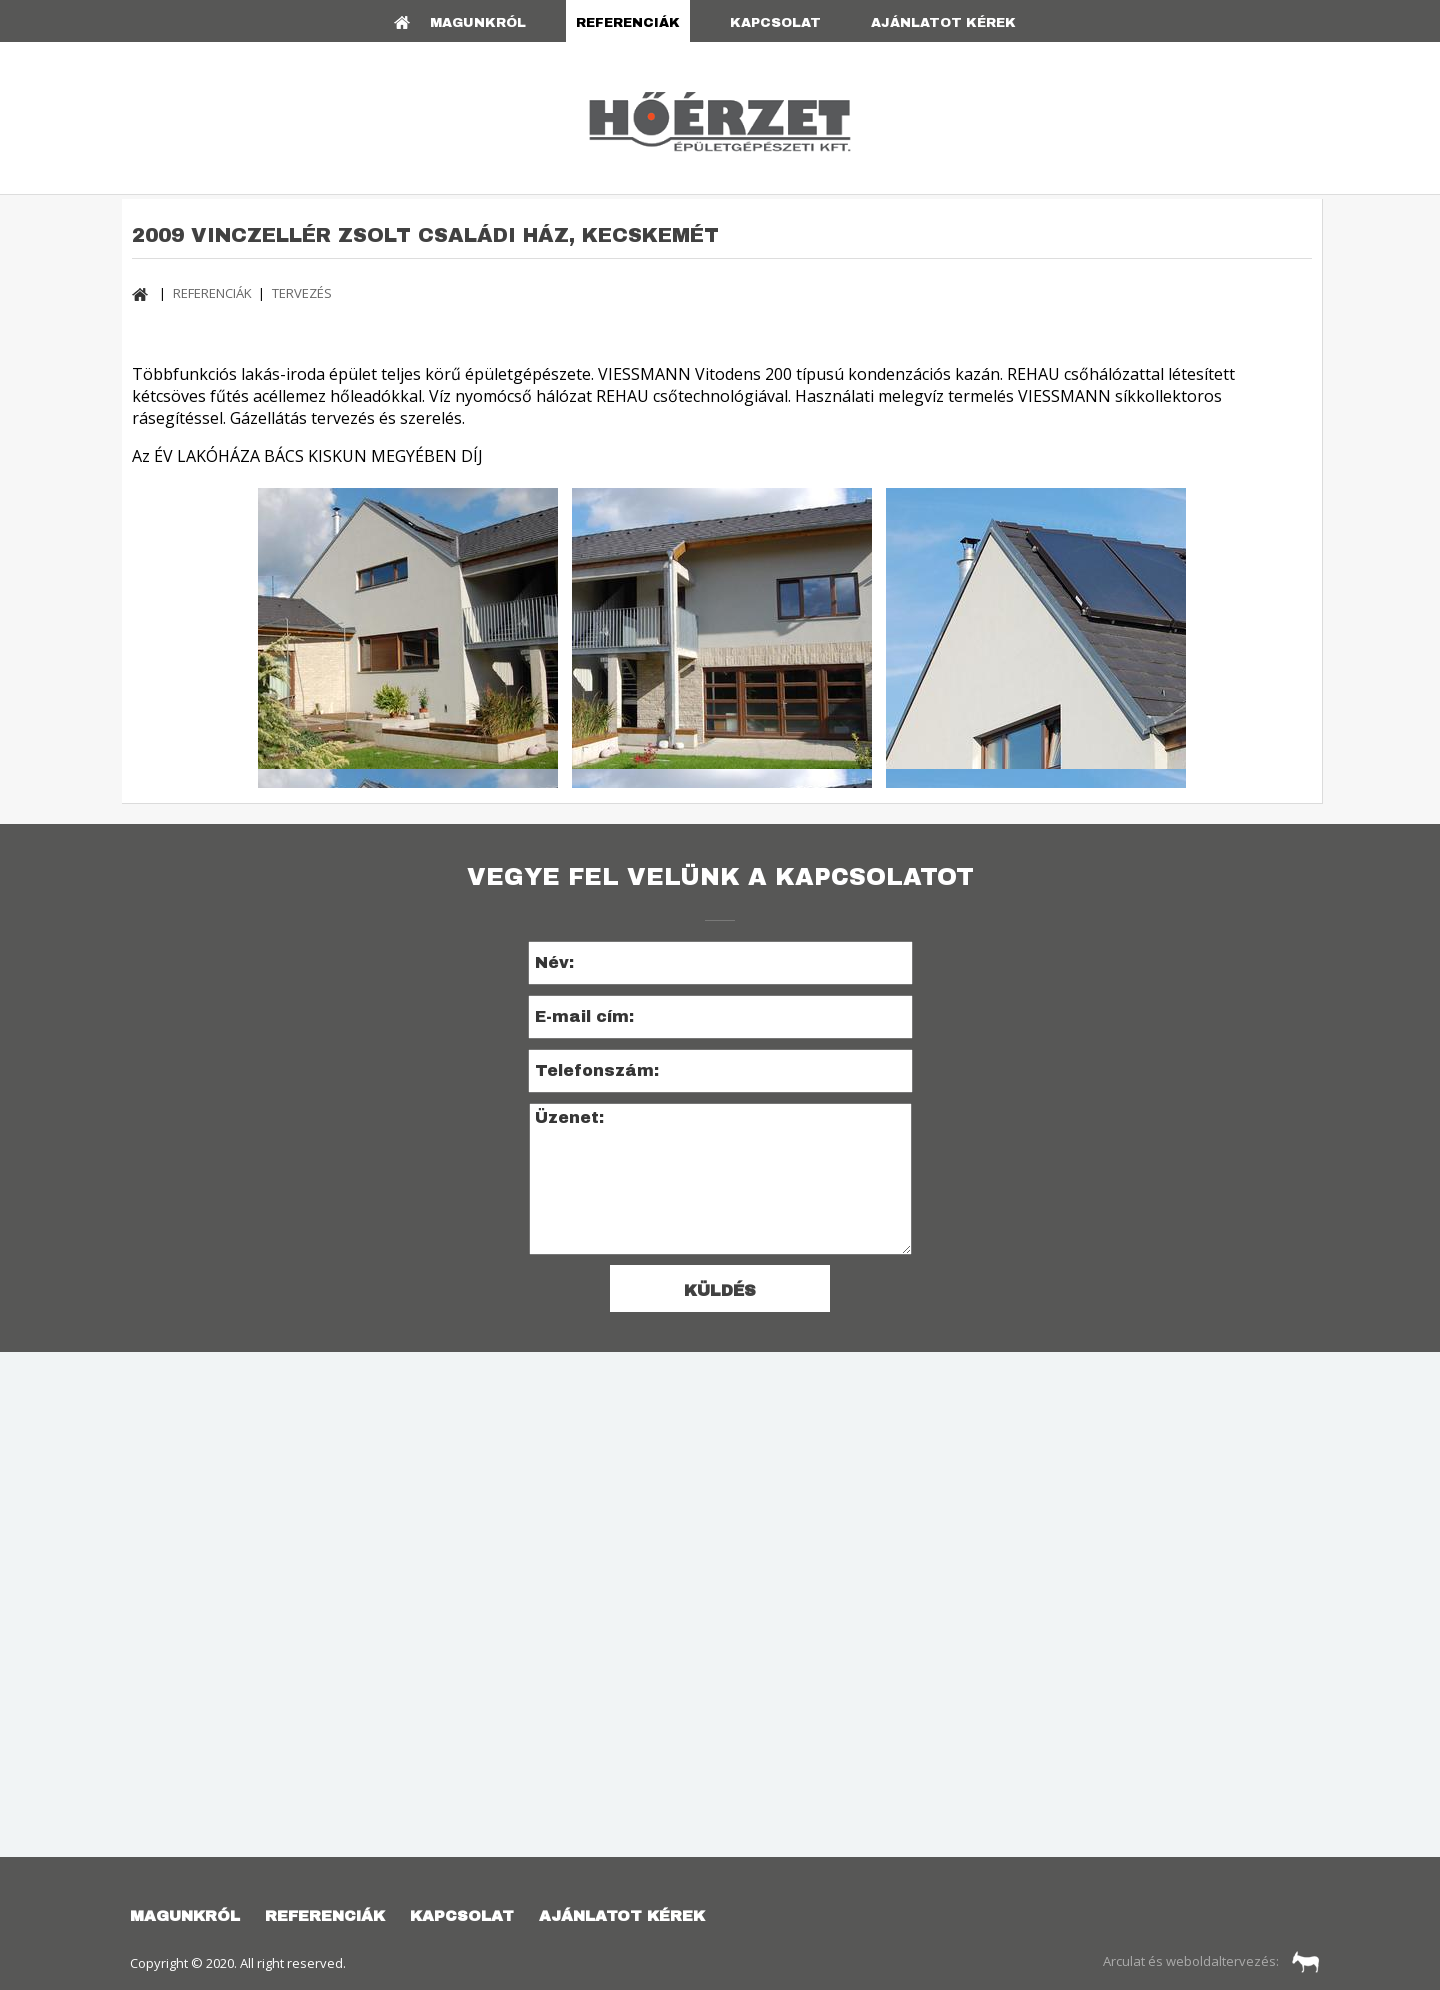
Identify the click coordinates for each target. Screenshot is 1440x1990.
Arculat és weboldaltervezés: (1211, 1961)
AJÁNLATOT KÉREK (943, 23)
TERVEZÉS (302, 293)
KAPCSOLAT (775, 23)
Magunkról (478, 23)
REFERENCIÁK (628, 23)
